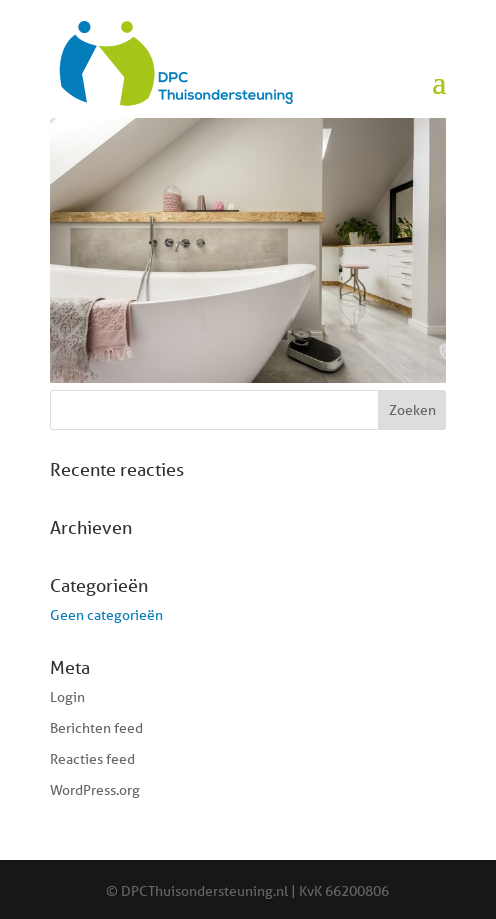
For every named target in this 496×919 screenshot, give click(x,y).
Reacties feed (92, 759)
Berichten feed (96, 728)
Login (67, 697)
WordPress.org (95, 790)
